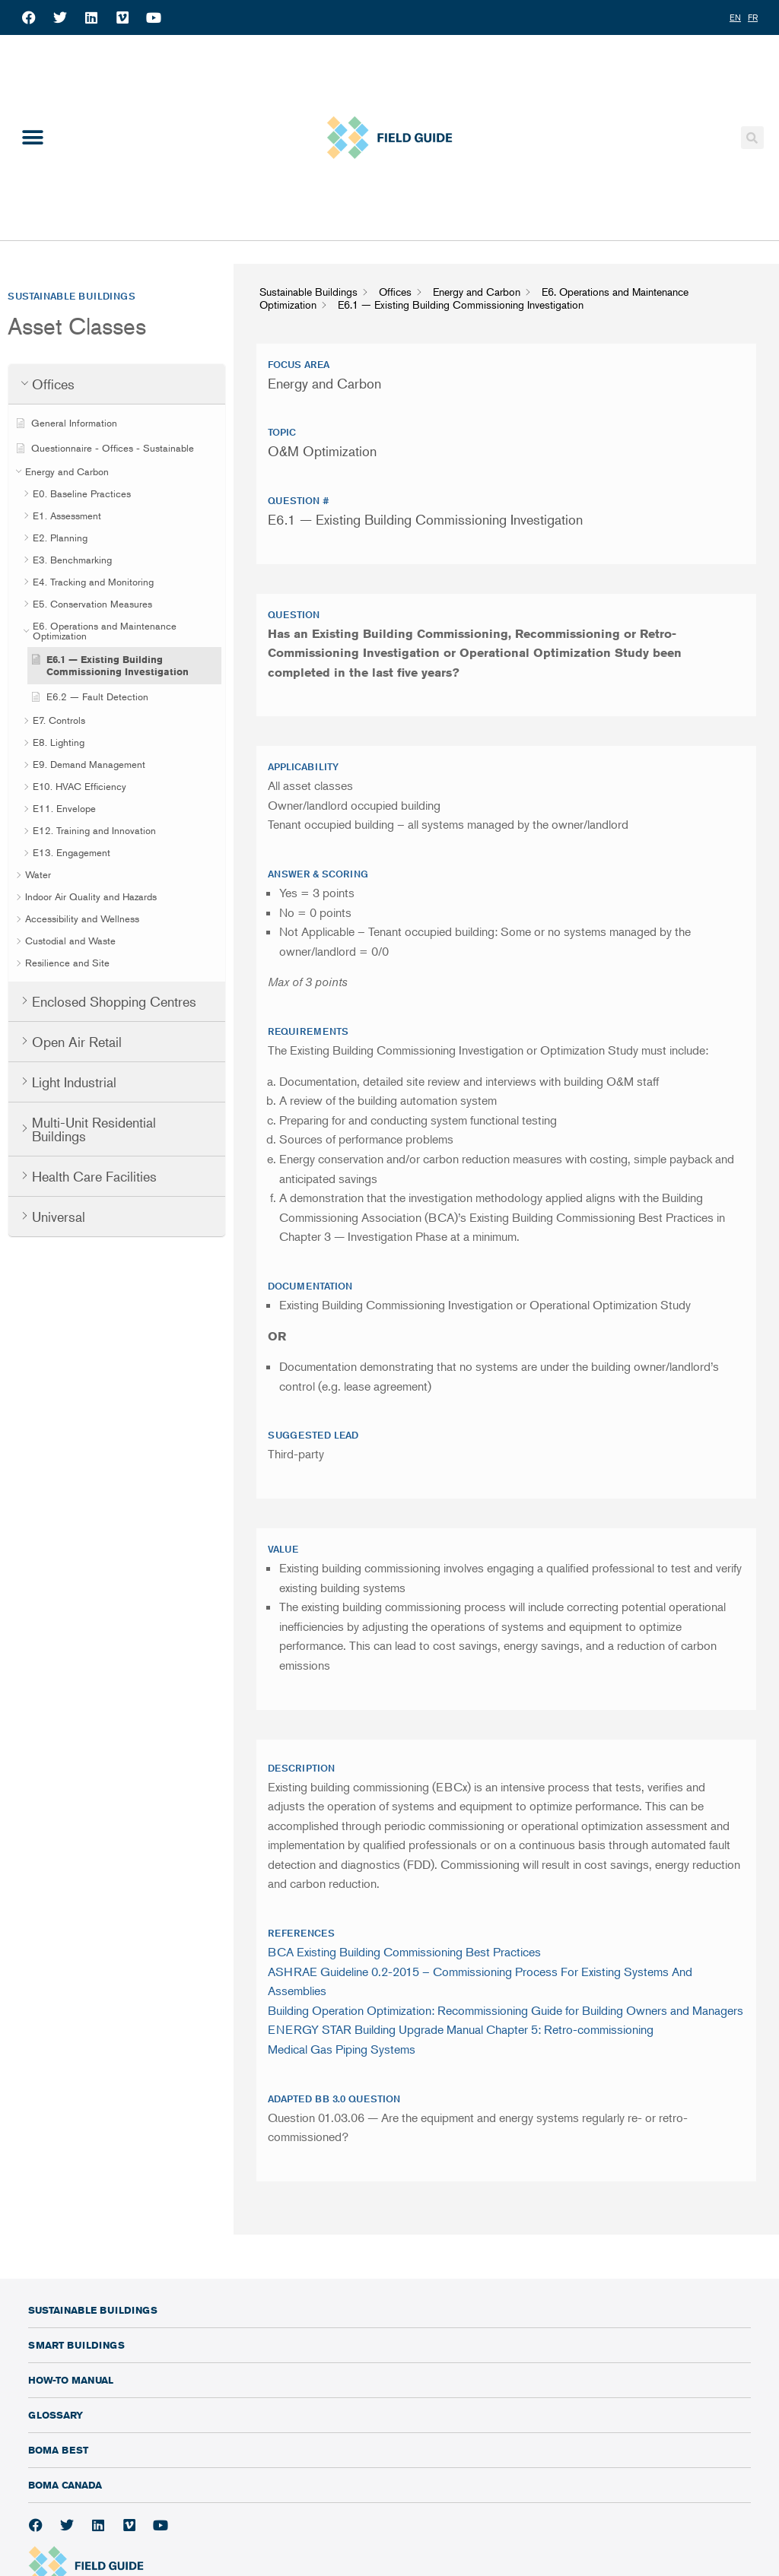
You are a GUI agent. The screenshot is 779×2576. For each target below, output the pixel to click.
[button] (32, 138)
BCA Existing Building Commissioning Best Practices (404, 1951)
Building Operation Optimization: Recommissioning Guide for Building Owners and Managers (505, 2010)
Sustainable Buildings (92, 2310)
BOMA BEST (58, 2450)
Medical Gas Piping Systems (341, 2049)
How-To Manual (70, 2380)
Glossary (55, 2415)
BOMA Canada (65, 2485)
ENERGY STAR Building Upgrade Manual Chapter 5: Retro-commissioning (460, 2029)
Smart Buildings (76, 2345)
